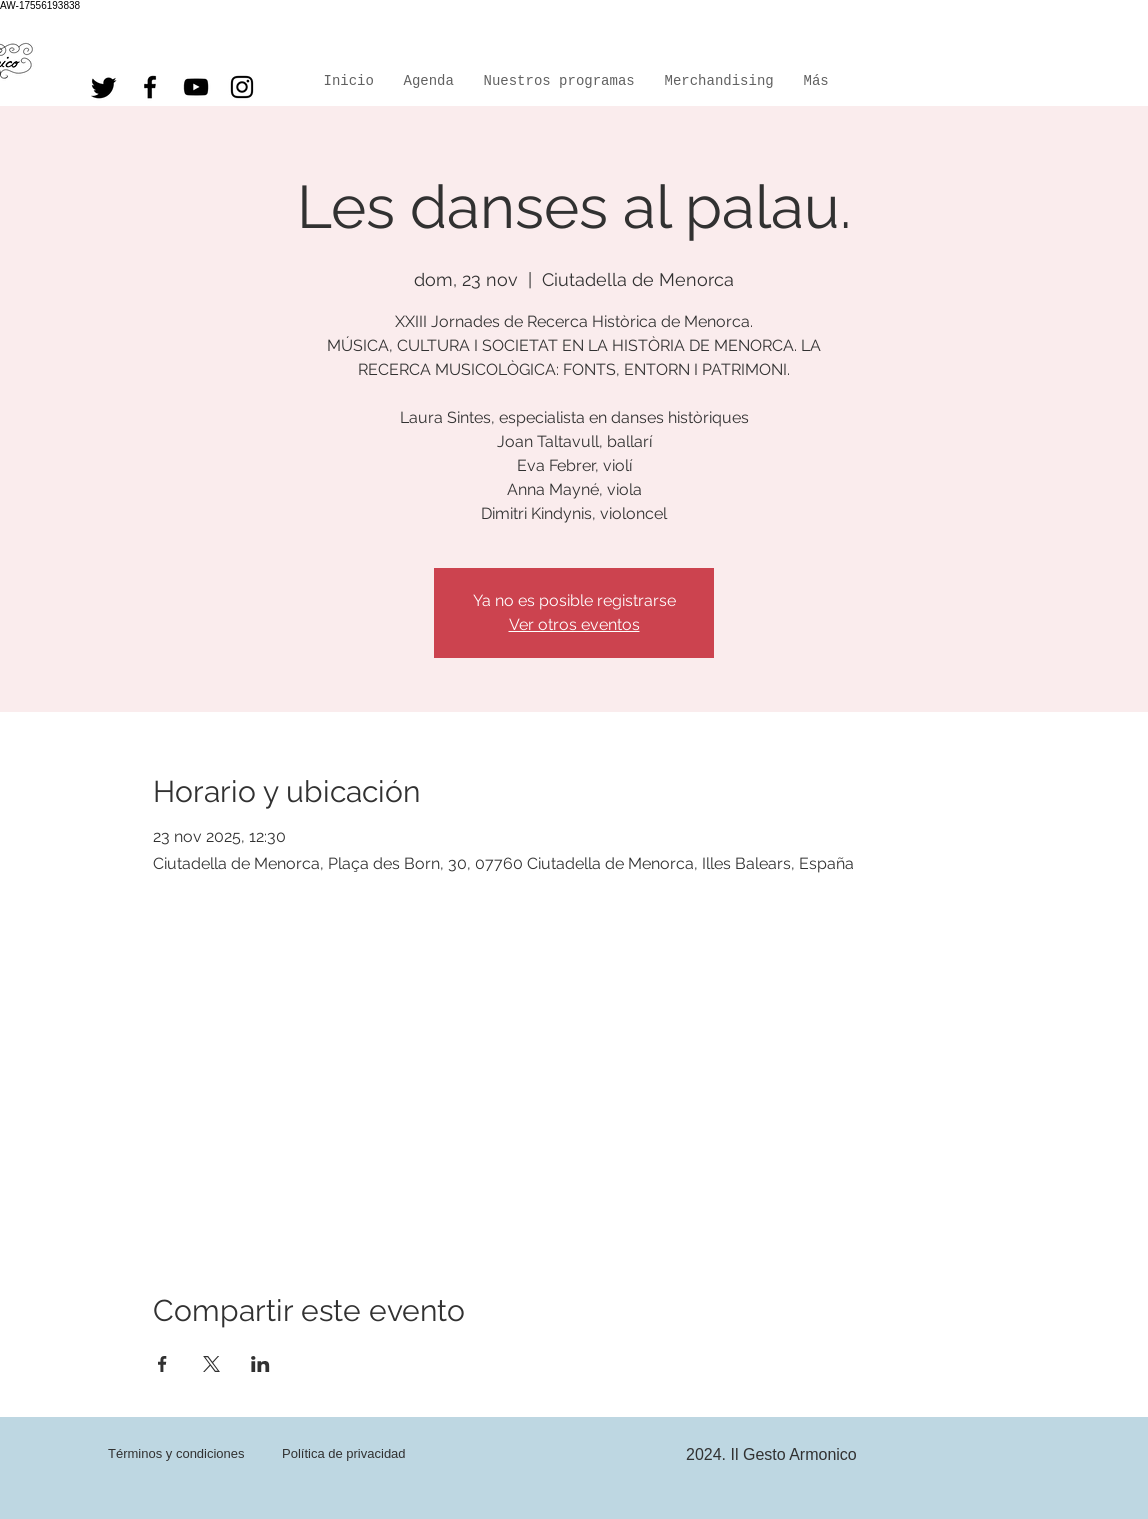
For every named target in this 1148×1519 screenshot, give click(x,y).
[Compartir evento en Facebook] (162, 1364)
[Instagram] (242, 87)
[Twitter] (104, 87)
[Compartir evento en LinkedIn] (260, 1364)
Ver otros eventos (574, 624)
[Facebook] (150, 87)
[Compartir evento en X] (211, 1364)
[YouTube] (196, 87)
